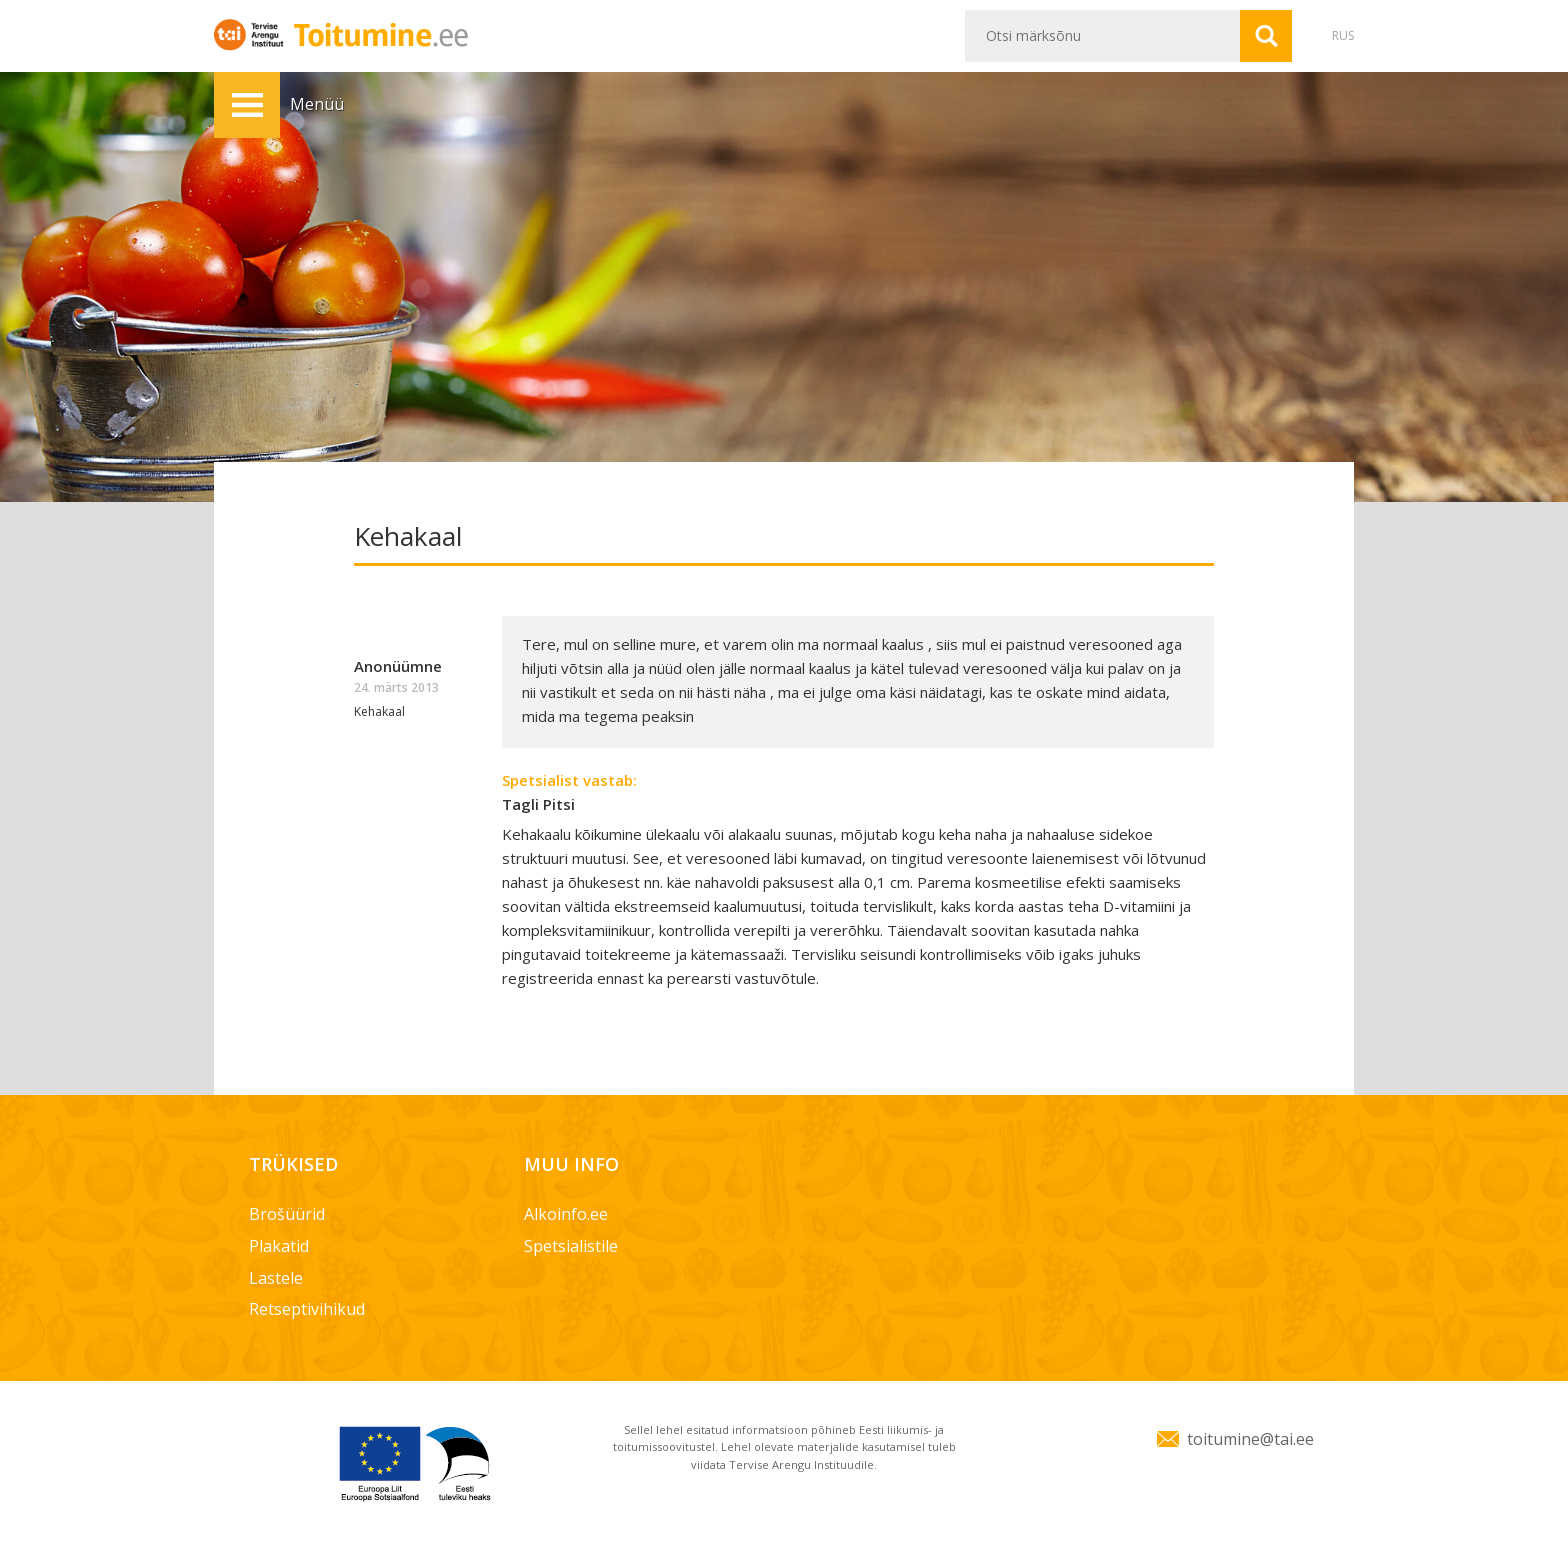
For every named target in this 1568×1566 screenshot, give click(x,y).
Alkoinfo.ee (566, 1214)
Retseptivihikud (307, 1309)
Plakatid (279, 1246)
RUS (1343, 35)
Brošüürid (287, 1214)
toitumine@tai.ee (1250, 1439)
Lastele (276, 1278)
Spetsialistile (571, 1246)
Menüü (247, 105)
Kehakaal (379, 711)
